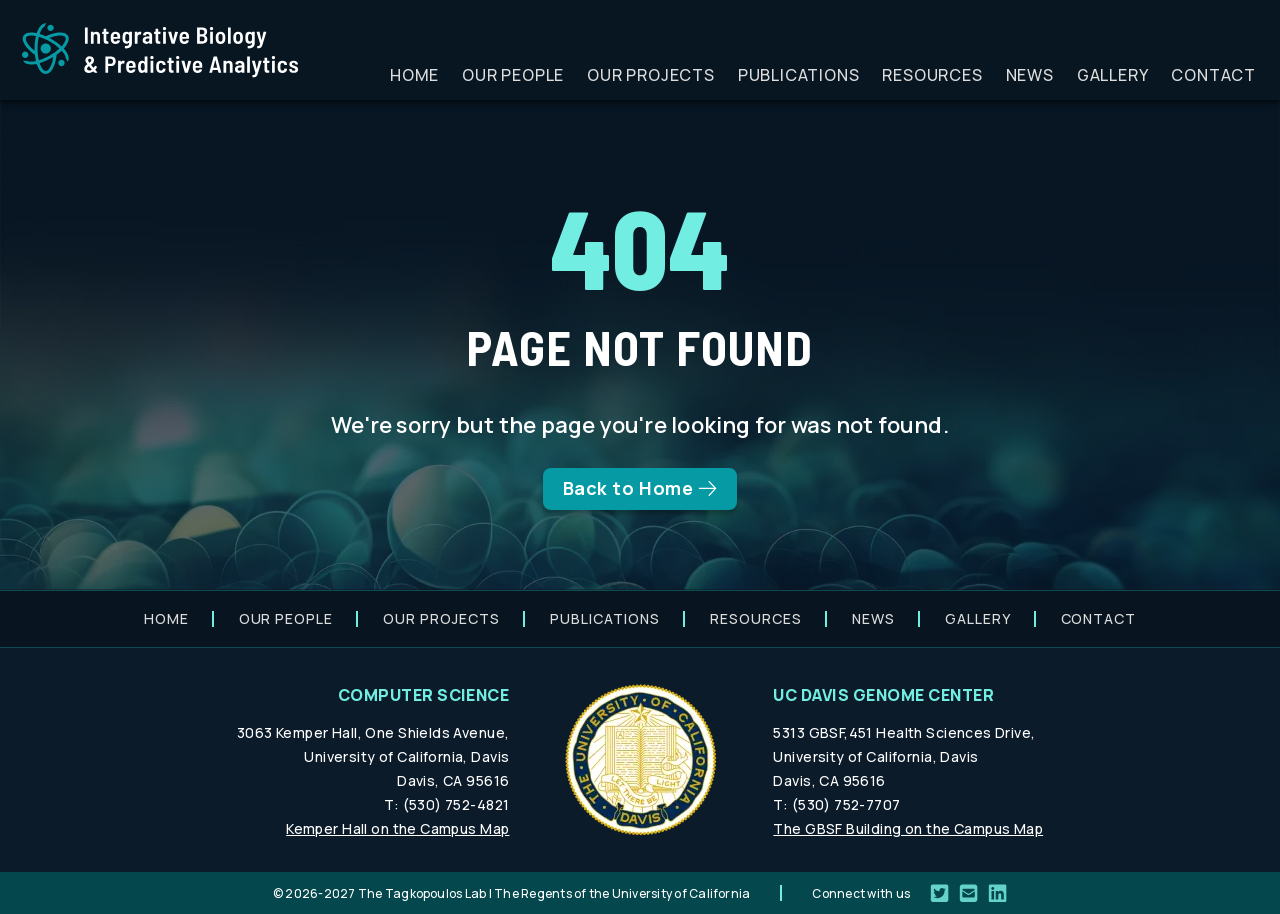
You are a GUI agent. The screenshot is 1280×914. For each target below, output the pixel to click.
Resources (932, 75)
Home (414, 75)
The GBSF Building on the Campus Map (908, 828)
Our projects (651, 75)
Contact (1213, 75)
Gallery (1113, 75)
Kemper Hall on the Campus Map (397, 828)
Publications (799, 75)
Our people (513, 75)
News (1030, 75)
